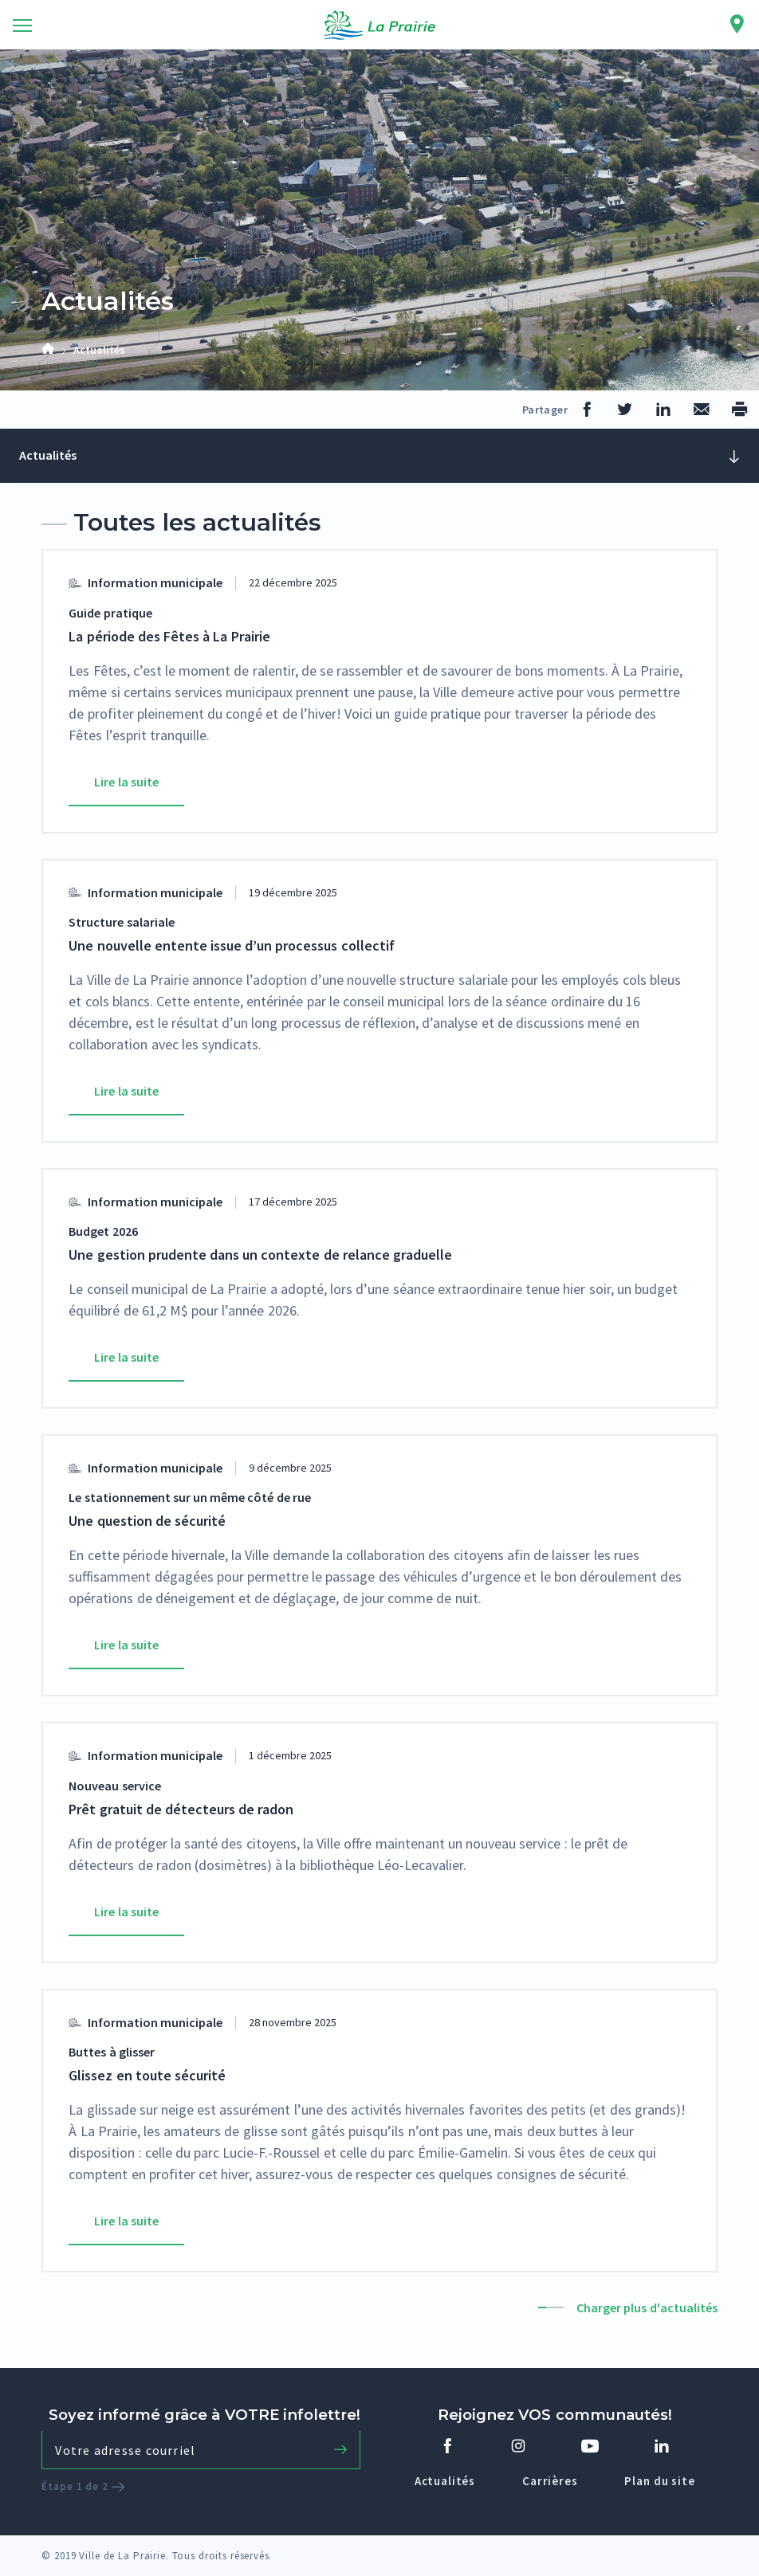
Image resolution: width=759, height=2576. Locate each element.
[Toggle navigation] (22, 25)
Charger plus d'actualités (646, 2307)
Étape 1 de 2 (82, 2486)
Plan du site (659, 2480)
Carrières (549, 2480)
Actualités (445, 2480)
